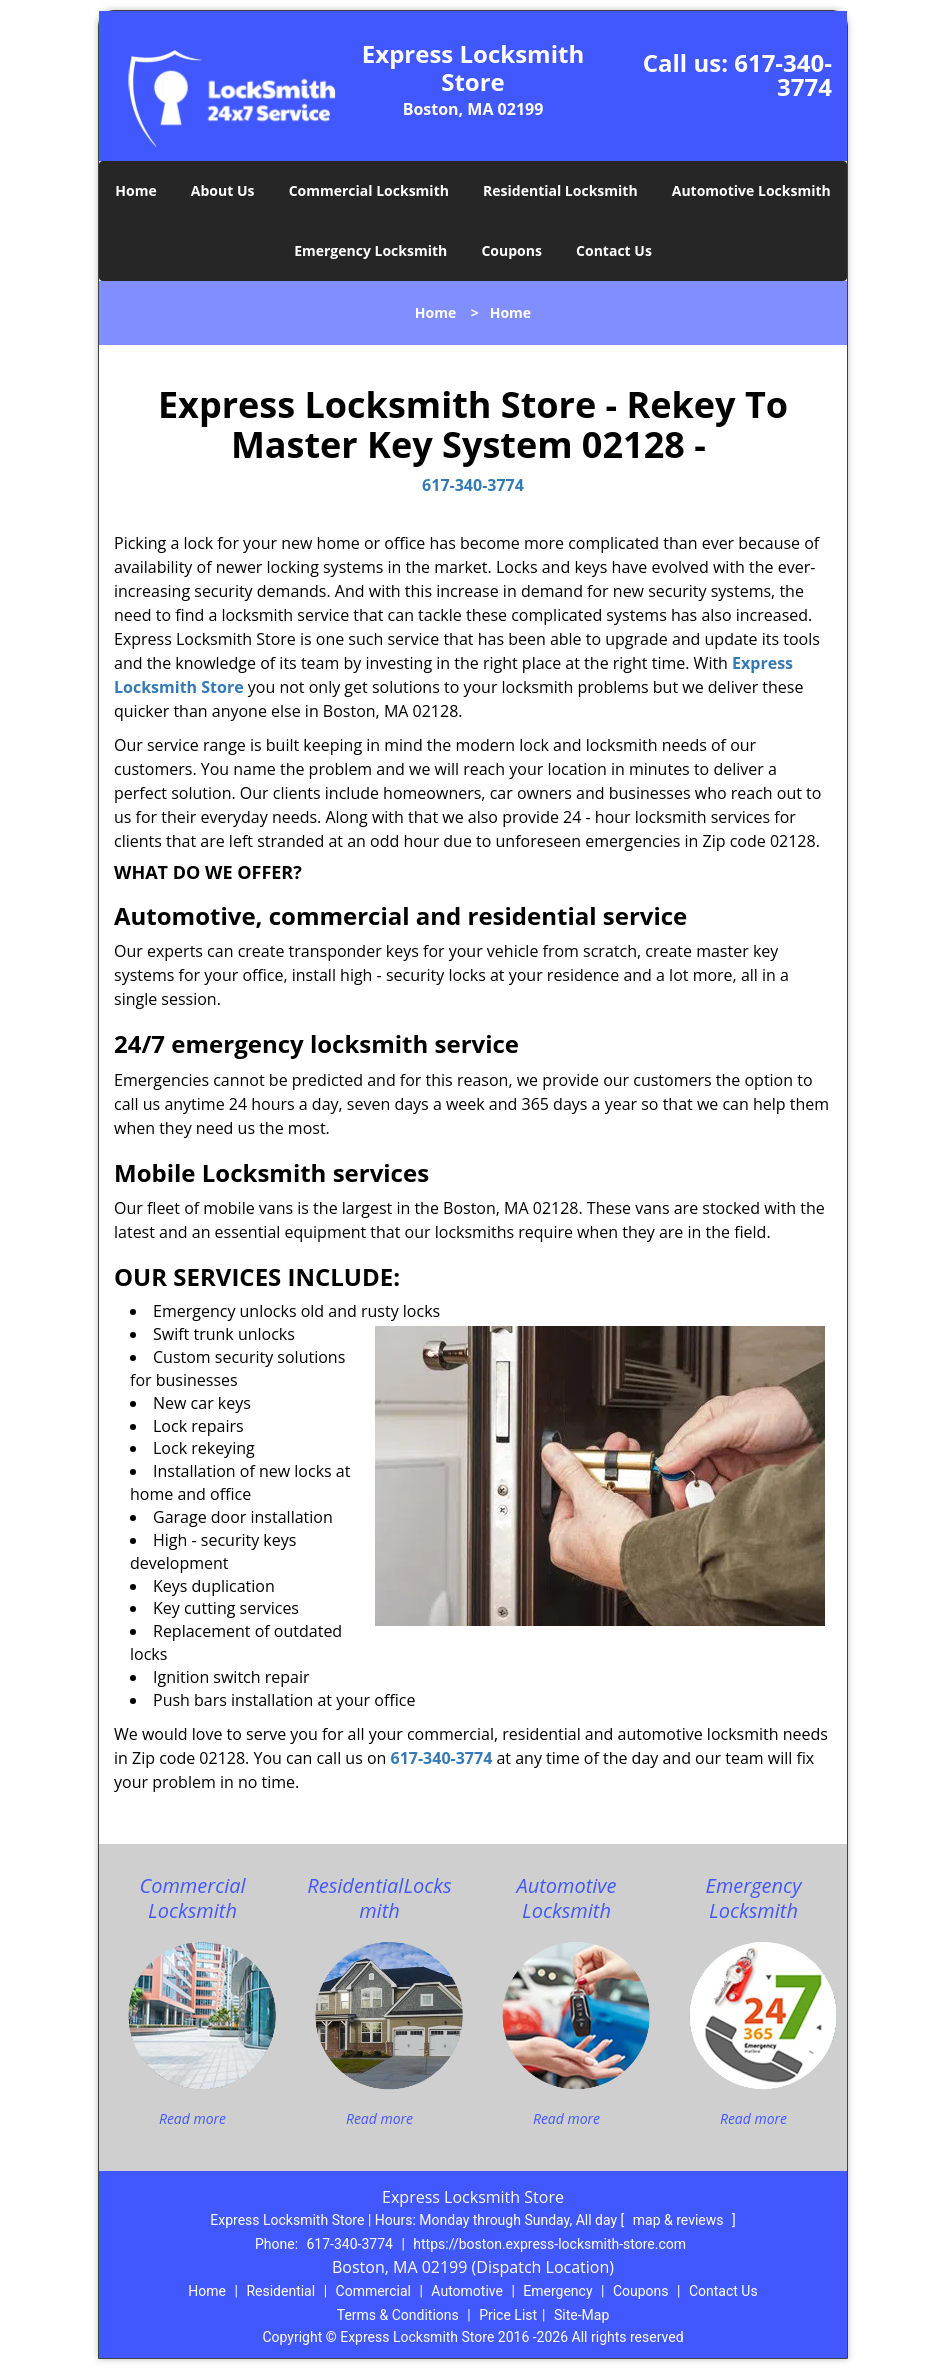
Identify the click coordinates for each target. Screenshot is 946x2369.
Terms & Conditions (398, 2315)
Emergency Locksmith (370, 250)
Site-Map (581, 2315)
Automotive (467, 2291)
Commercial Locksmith (369, 190)
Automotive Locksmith (751, 190)
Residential (280, 2291)
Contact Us (614, 250)
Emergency (557, 2291)
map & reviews (680, 2220)
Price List (508, 2315)
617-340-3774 (783, 74)
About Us (223, 190)
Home (135, 190)
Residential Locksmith (560, 190)
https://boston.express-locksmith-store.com (549, 2244)
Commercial (373, 2291)
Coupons (511, 250)
